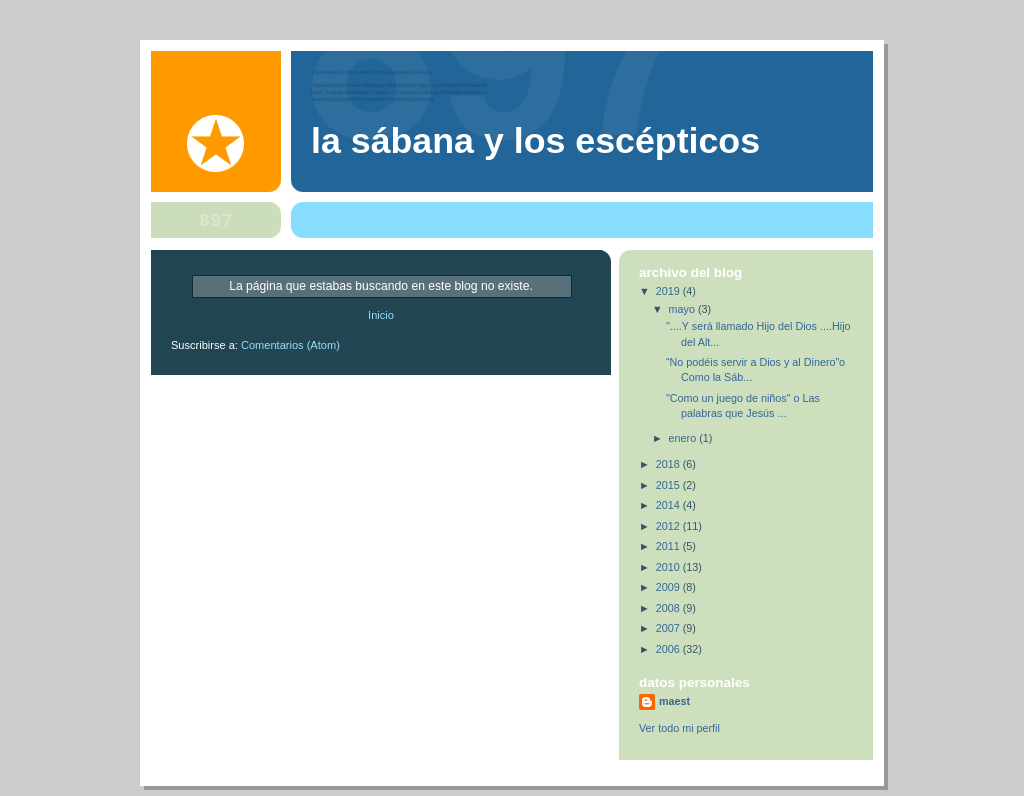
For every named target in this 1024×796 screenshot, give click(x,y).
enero (684, 438)
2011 (669, 546)
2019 (669, 291)
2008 (669, 608)
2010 (669, 567)
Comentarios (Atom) (290, 345)
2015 (669, 485)
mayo (683, 309)
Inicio (381, 315)
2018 (669, 464)
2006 (669, 649)
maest (674, 701)
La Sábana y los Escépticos (535, 141)
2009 (669, 587)
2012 (669, 526)
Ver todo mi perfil (679, 728)
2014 (669, 505)
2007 (669, 628)
